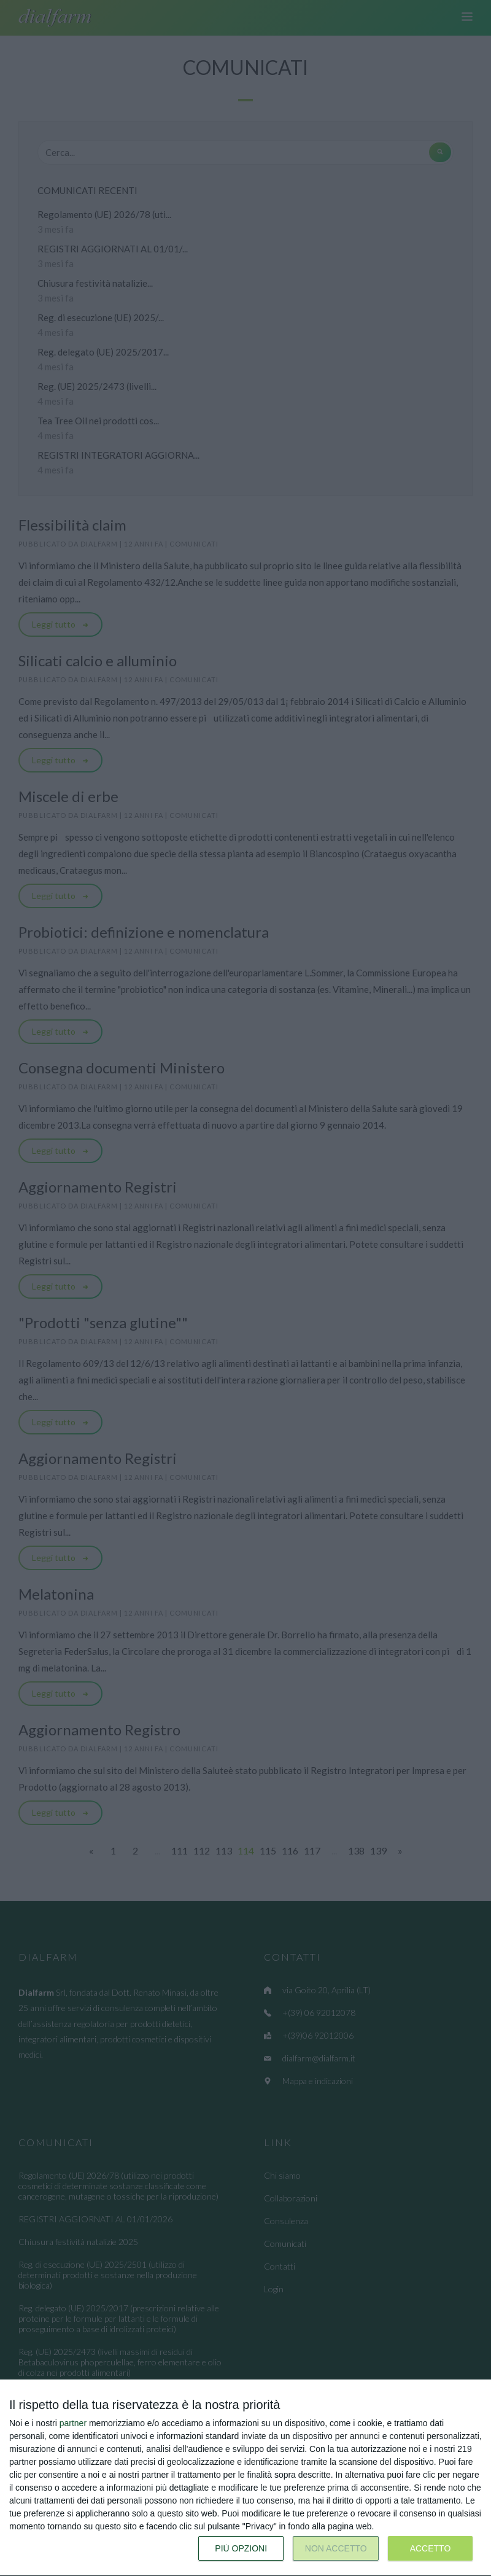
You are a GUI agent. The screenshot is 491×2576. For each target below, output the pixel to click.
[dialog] (245, 2478)
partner (73, 2423)
